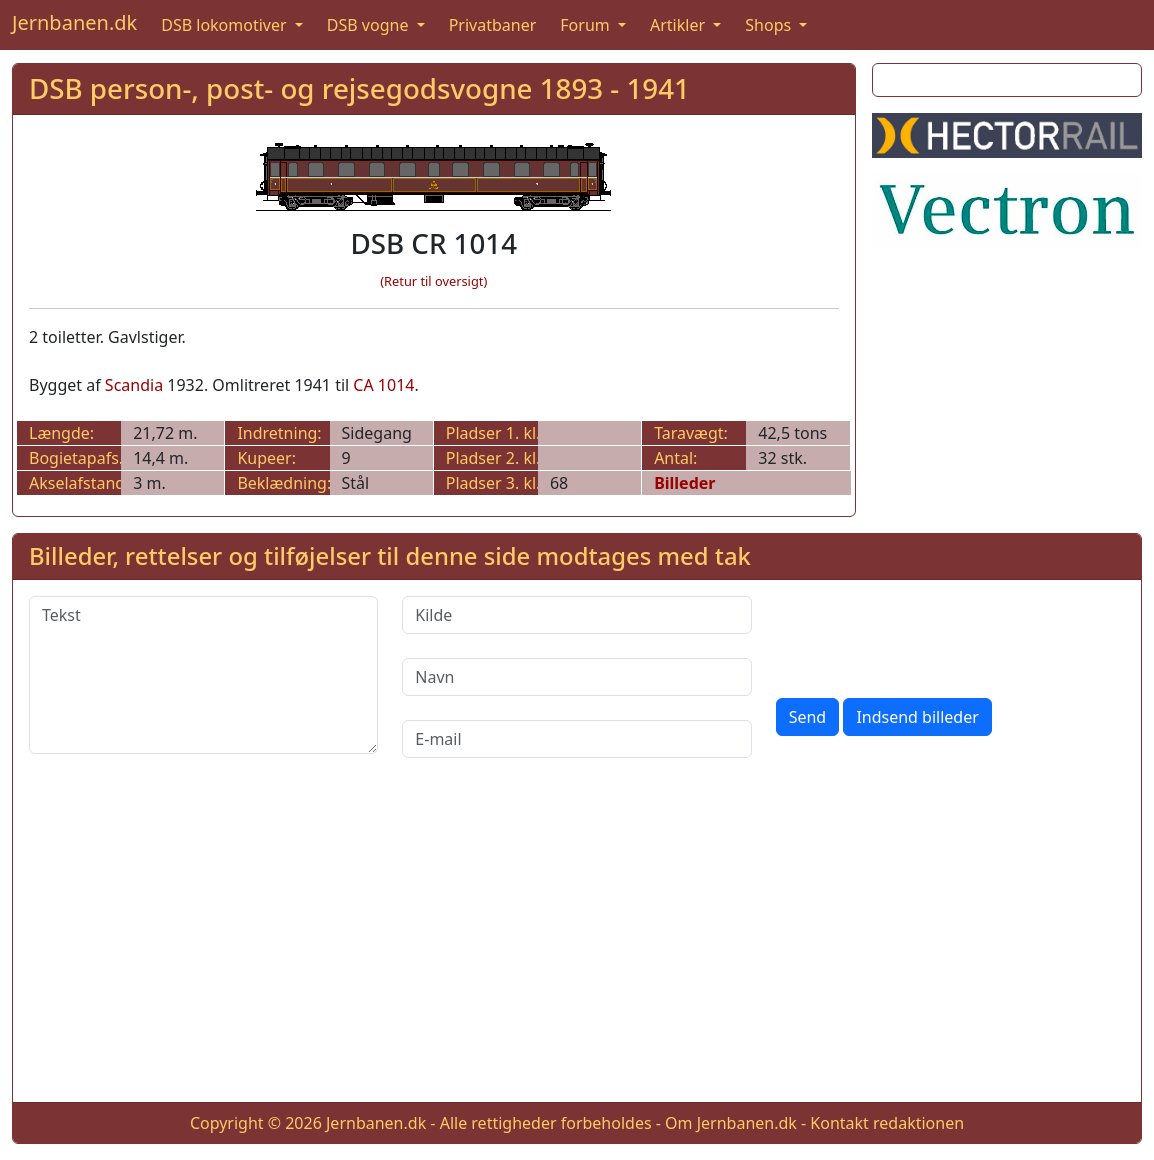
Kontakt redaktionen (887, 1123)
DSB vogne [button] (370, 25)
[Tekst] (203, 675)
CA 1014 (383, 385)
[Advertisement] (577, 946)
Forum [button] (587, 25)
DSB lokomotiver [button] (226, 25)
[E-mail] (576, 739)
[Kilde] (576, 615)
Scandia (134, 385)
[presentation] (928, 635)
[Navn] (576, 677)
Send (808, 717)
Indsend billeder (917, 717)
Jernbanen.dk (74, 22)
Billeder (684, 483)
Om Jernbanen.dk (731, 1123)
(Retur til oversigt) (433, 281)
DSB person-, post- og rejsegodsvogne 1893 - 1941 (359, 88)
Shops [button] (770, 25)
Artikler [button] (679, 25)
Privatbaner (493, 25)
